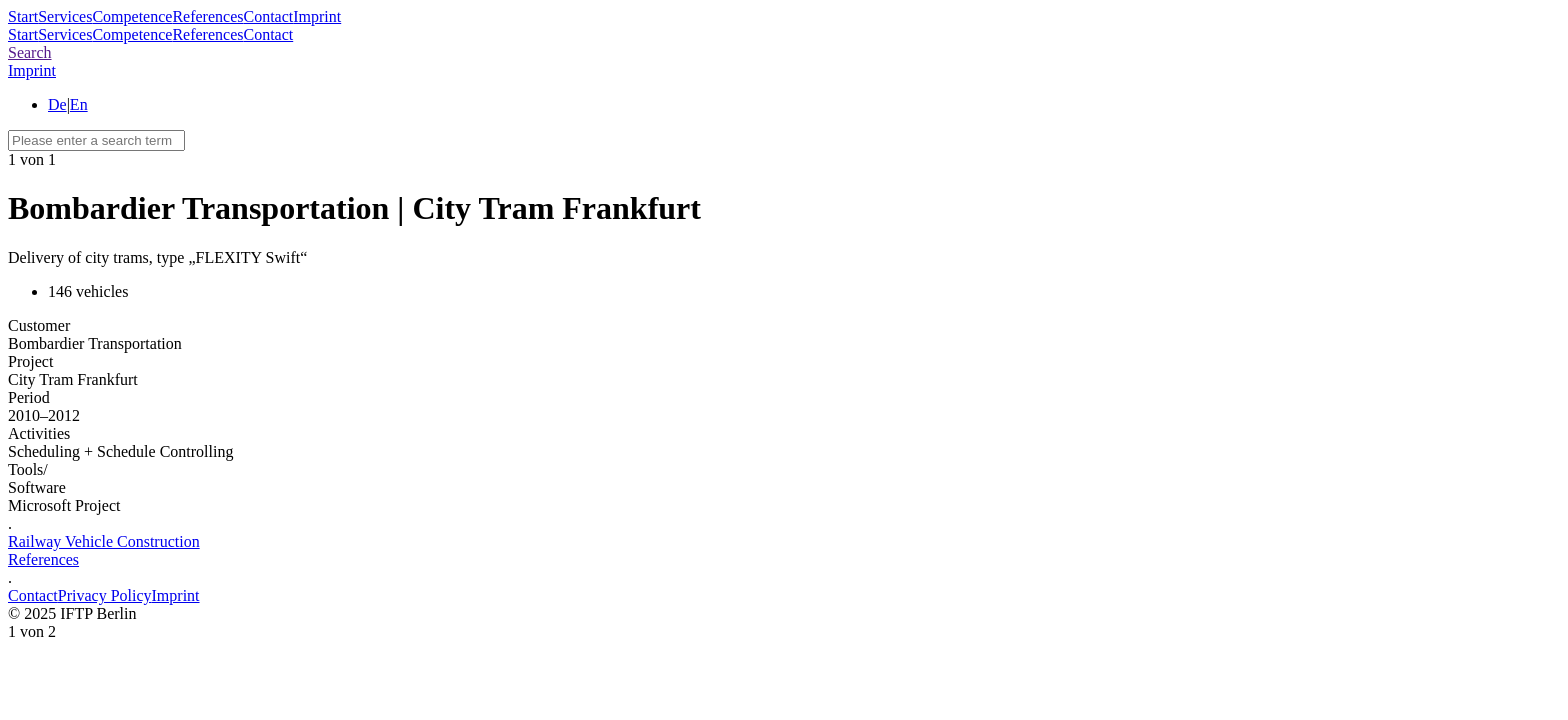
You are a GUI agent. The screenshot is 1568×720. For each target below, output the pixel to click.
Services (65, 16)
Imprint (317, 16)
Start (23, 16)
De (57, 104)
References (207, 16)
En (79, 104)
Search (30, 52)
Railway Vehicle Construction (104, 541)
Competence (132, 16)
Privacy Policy (105, 595)
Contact (268, 16)
